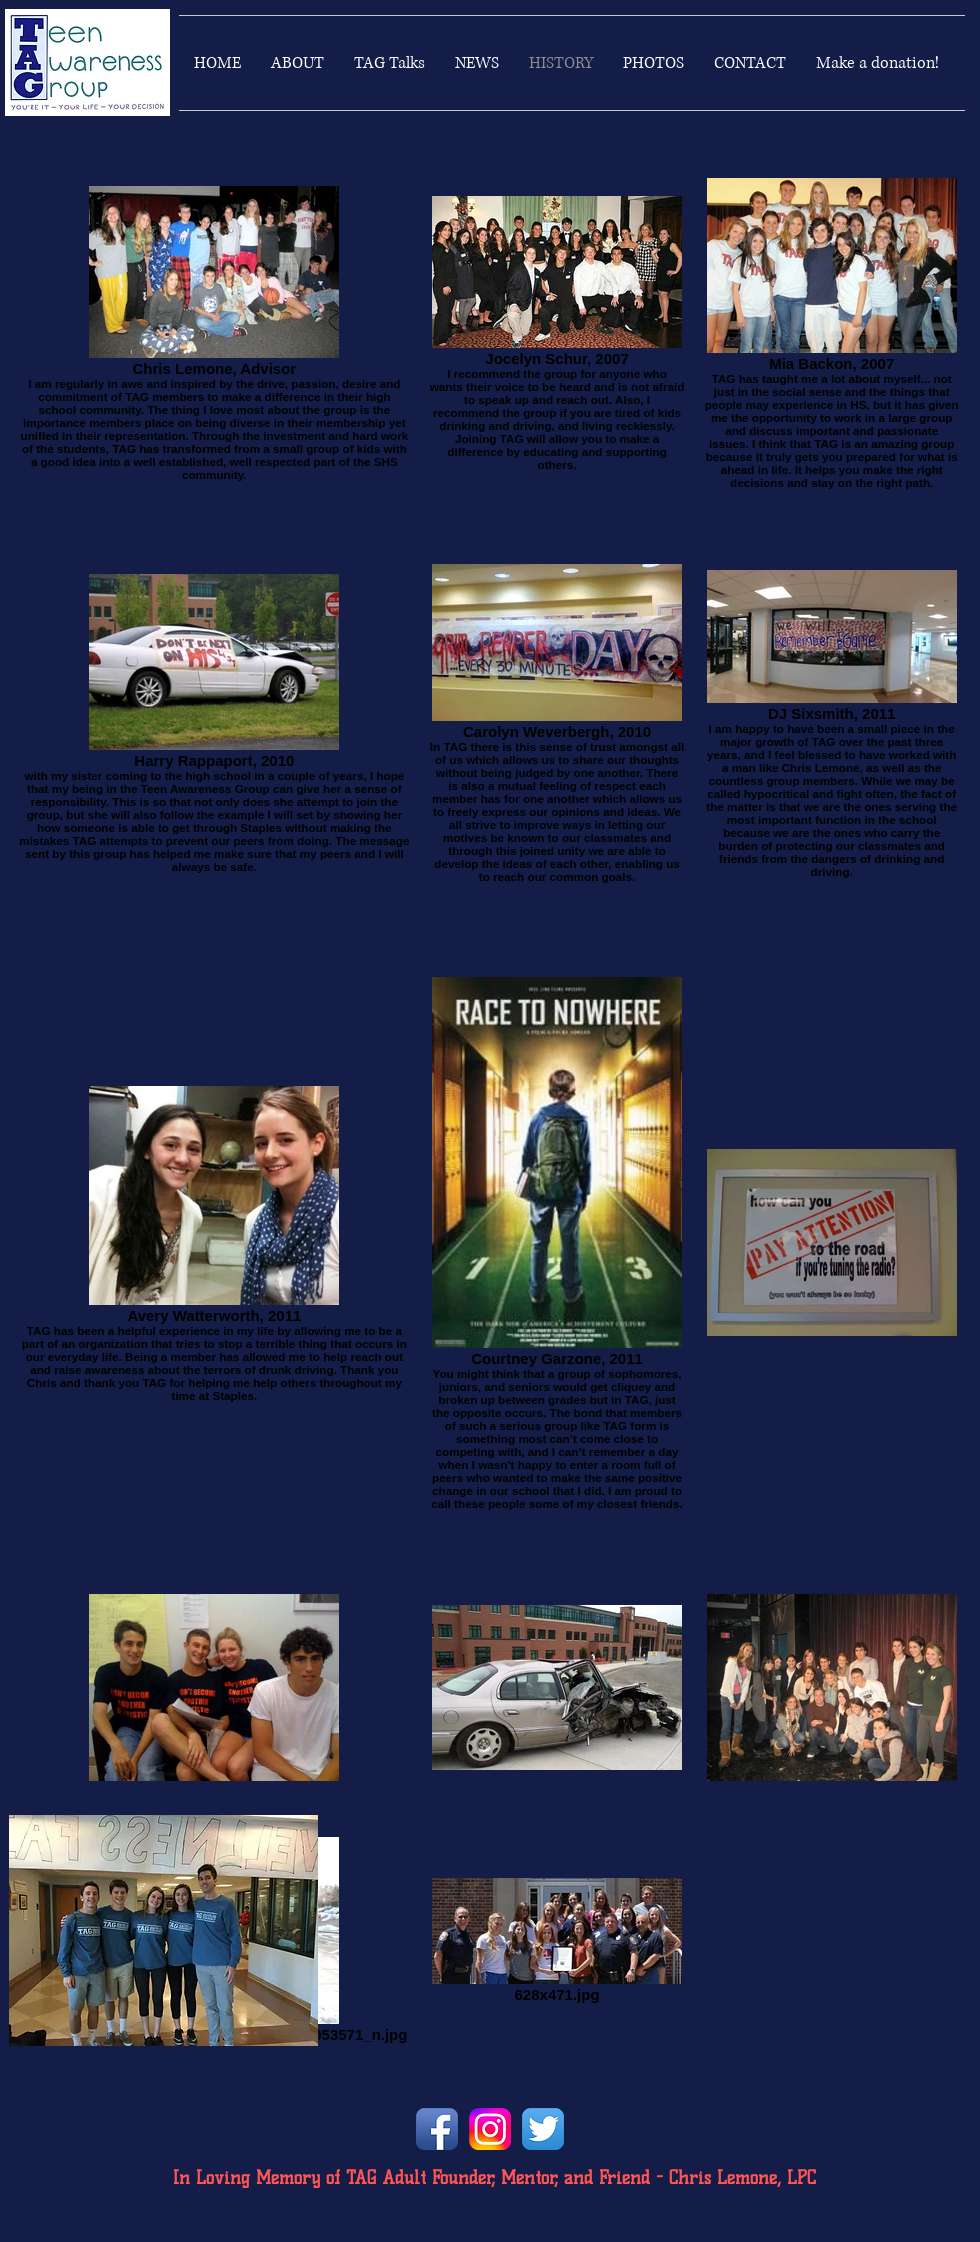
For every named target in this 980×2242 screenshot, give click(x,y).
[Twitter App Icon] (543, 2129)
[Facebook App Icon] (437, 2129)
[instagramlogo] (490, 2129)
